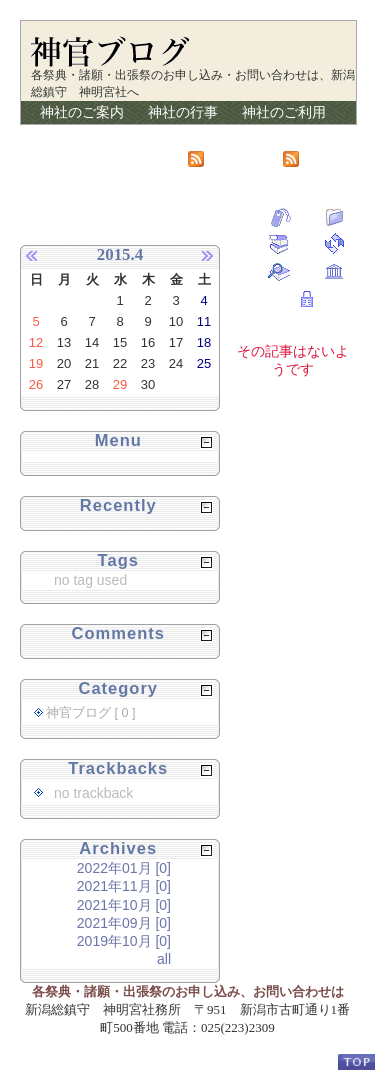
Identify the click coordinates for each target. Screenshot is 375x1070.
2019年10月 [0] (124, 941)
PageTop (356, 1061)
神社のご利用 (284, 112)
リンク (61, 158)
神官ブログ (291, 135)
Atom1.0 (223, 158)
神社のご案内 (82, 112)
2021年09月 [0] (124, 923)
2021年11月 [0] (124, 886)
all (164, 959)
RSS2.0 (317, 158)
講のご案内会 (82, 135)
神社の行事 (183, 112)
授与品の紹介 (190, 135)
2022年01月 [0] (124, 868)
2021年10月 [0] (124, 905)
